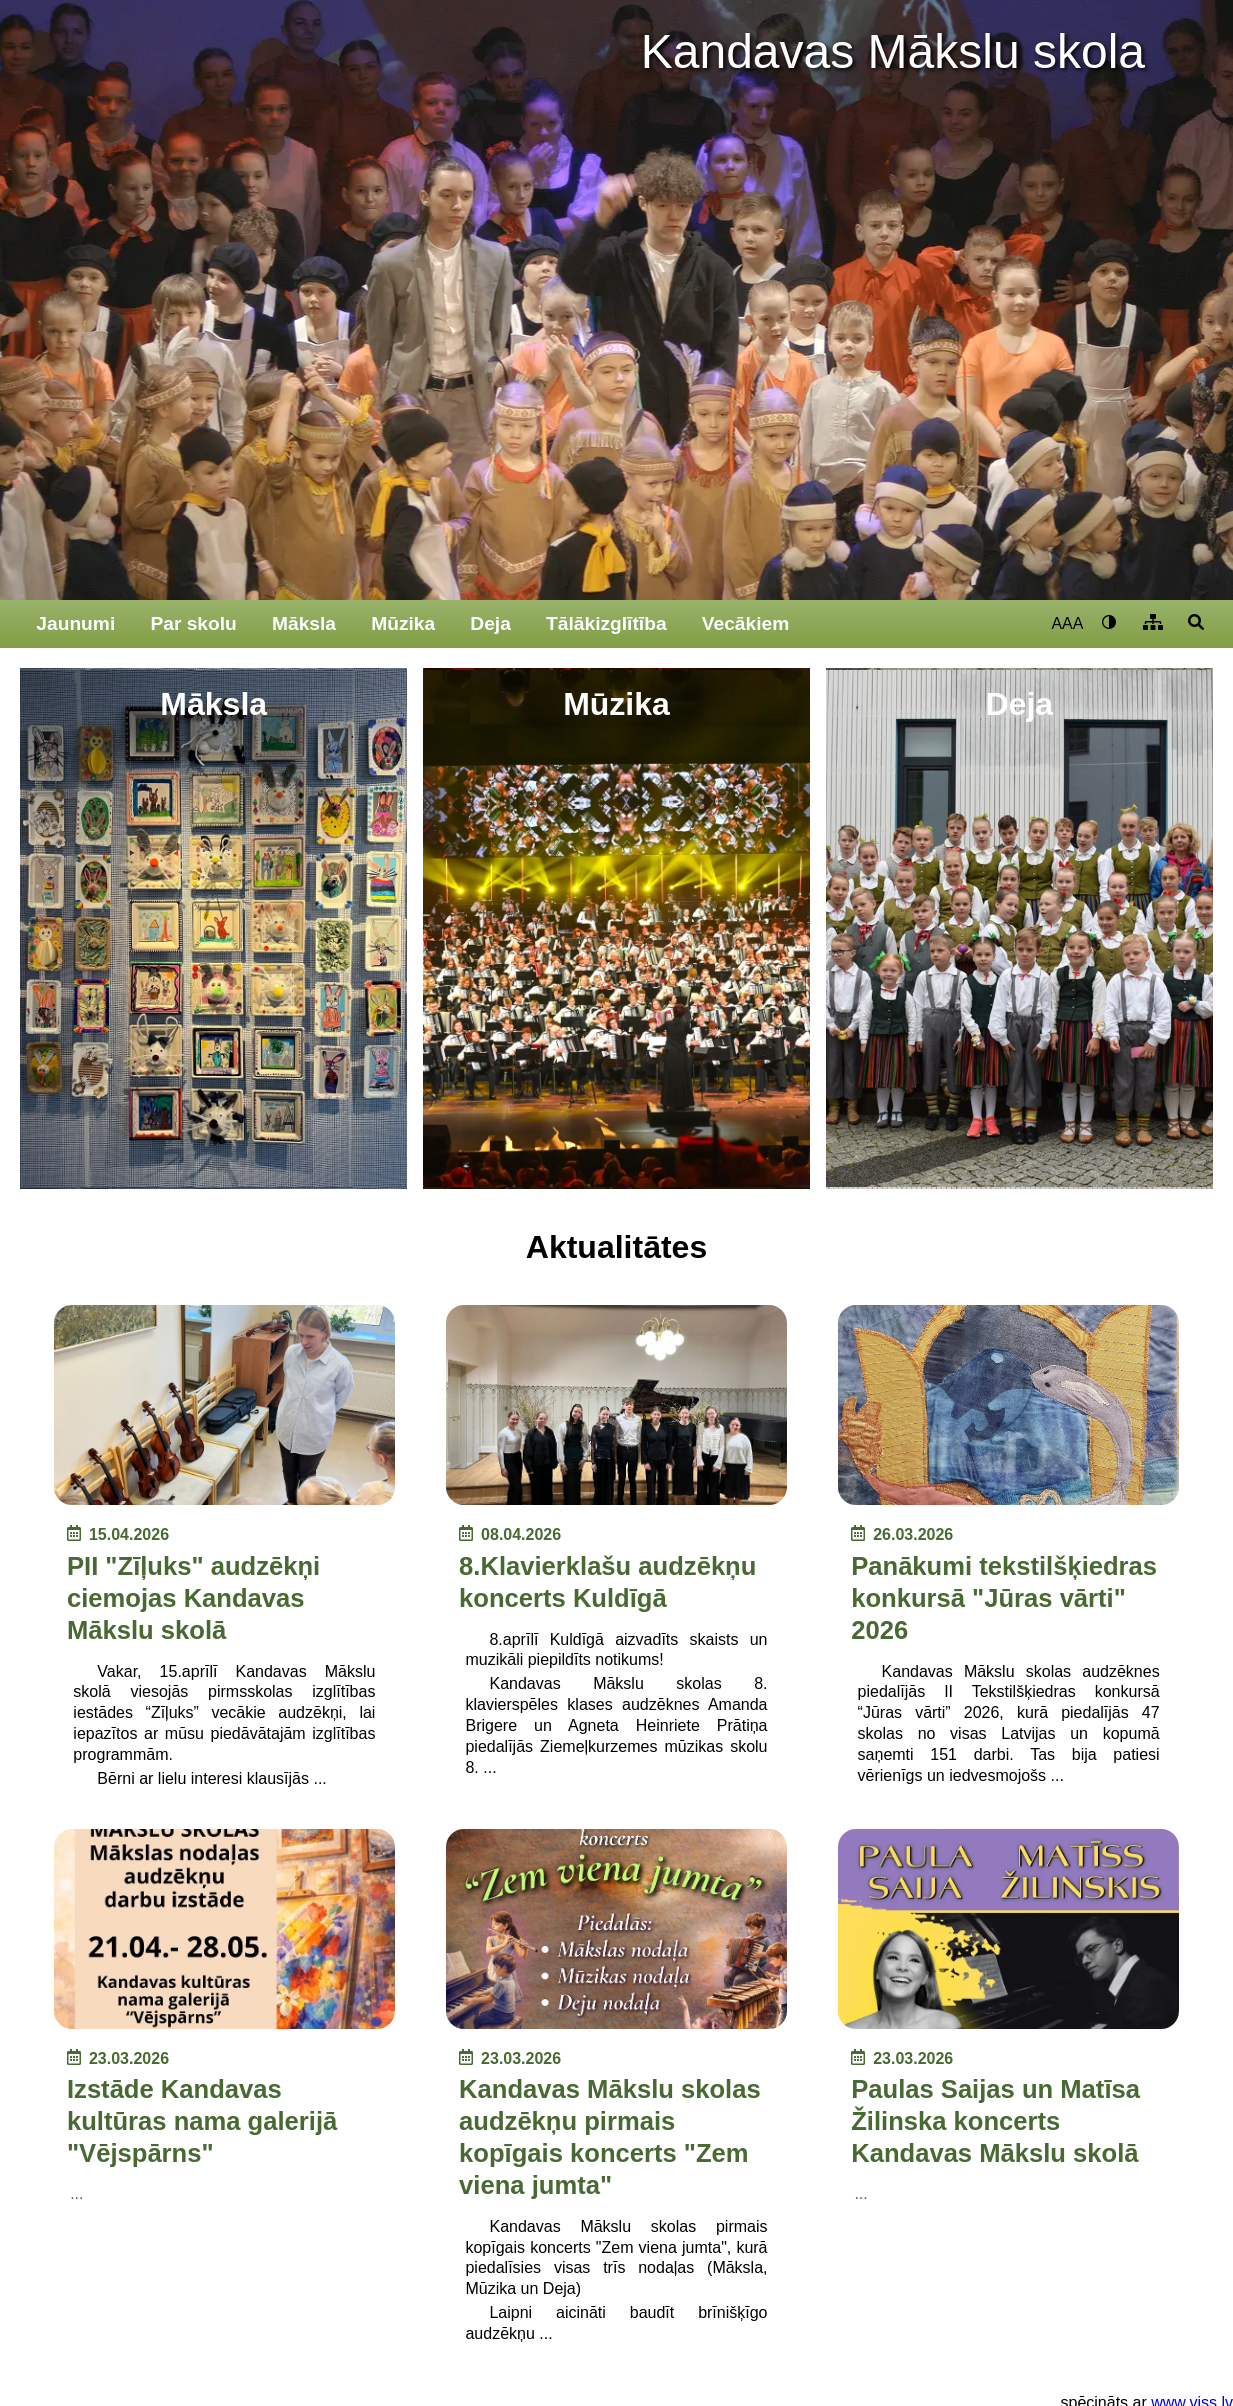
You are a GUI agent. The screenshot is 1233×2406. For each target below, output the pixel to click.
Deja (490, 623)
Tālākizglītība (606, 623)
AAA (1067, 623)
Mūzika (403, 623)
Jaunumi (75, 623)
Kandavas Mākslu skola (893, 51)
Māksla (304, 623)
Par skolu (193, 623)
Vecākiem (746, 623)
